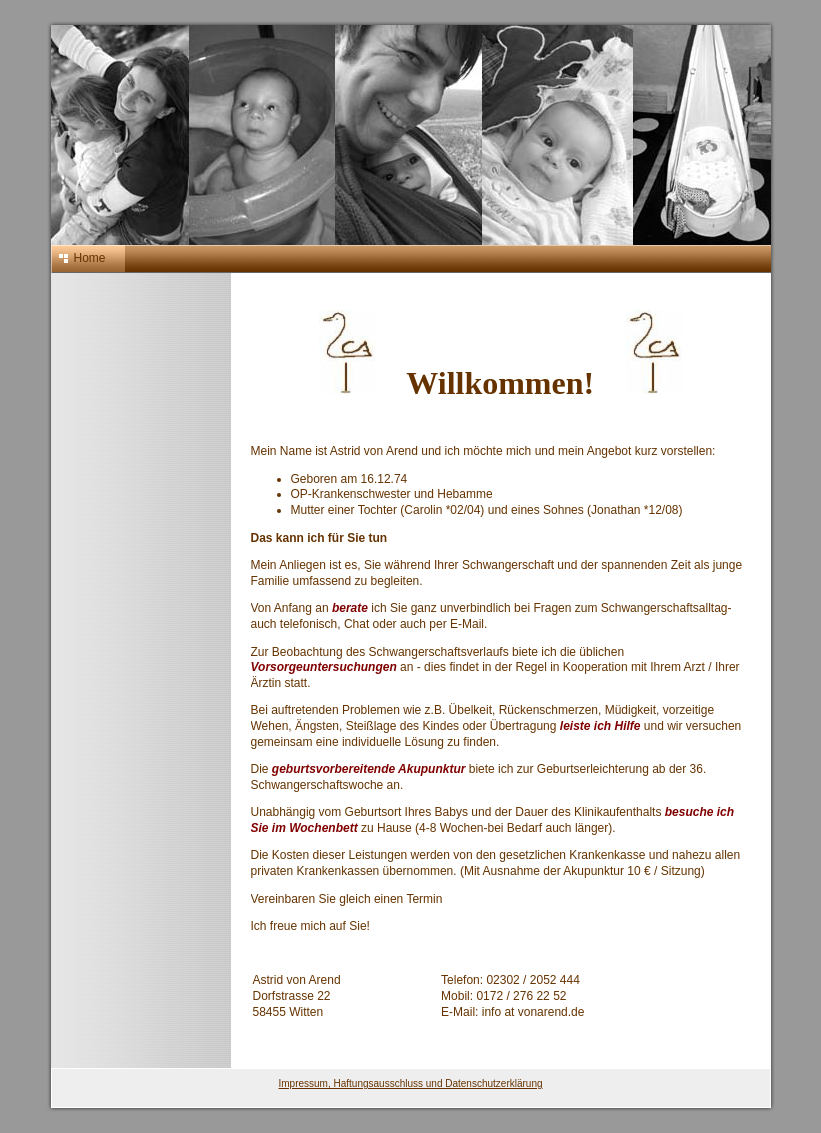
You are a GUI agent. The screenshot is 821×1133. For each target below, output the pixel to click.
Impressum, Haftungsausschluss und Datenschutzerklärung (410, 1083)
